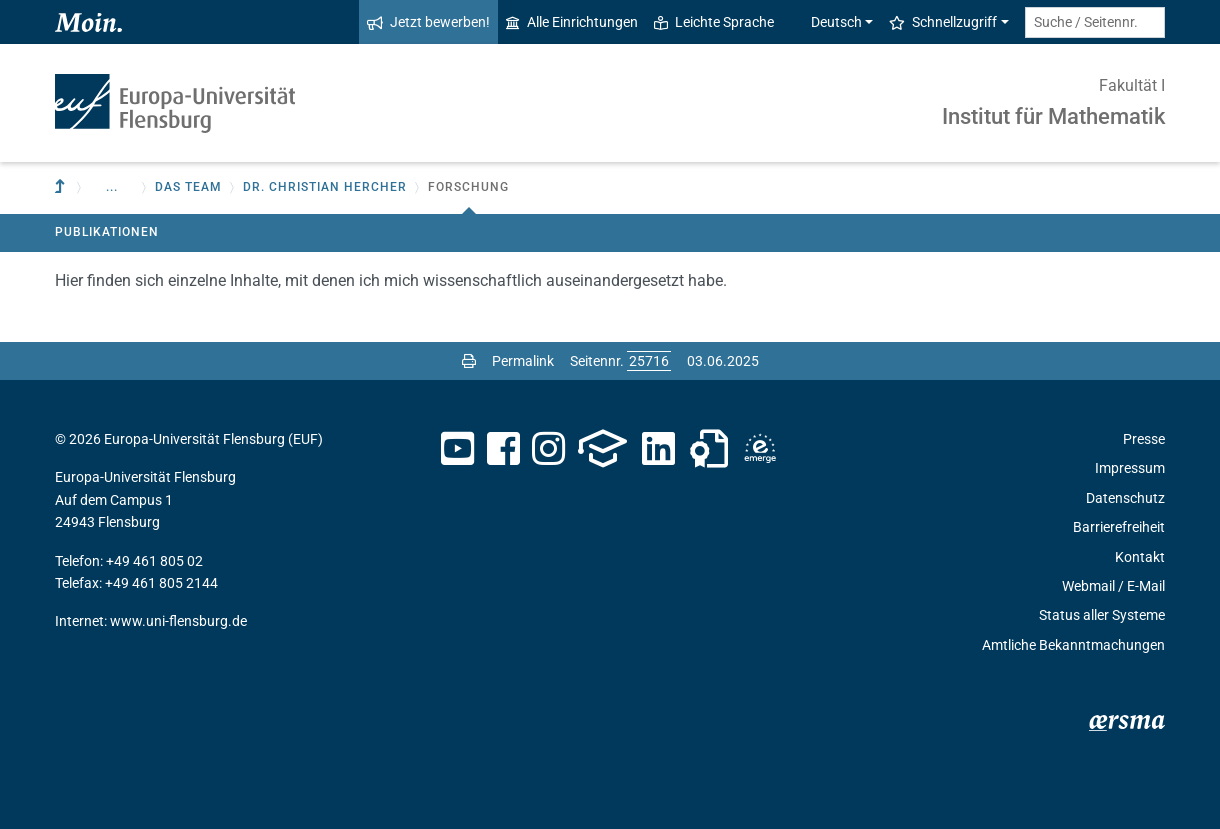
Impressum (1130, 468)
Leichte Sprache (714, 22)
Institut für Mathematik (1053, 116)
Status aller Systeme (1102, 615)
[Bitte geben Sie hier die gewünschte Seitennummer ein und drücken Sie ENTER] (649, 361)
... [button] (112, 187)
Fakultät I (1132, 85)
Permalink (523, 361)
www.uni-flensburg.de (178, 621)
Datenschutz (1125, 498)
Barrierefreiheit (1119, 527)
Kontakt (1140, 557)
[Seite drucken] (469, 361)
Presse (1144, 439)
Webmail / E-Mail (1113, 586)
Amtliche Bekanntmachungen (1073, 645)
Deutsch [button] (826, 22)
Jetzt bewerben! (428, 22)
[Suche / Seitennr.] (1095, 22)
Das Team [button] (188, 187)
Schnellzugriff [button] (943, 22)
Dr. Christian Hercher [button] (325, 187)
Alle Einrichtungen (572, 22)
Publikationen (107, 232)
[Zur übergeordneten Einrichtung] (62, 187)
